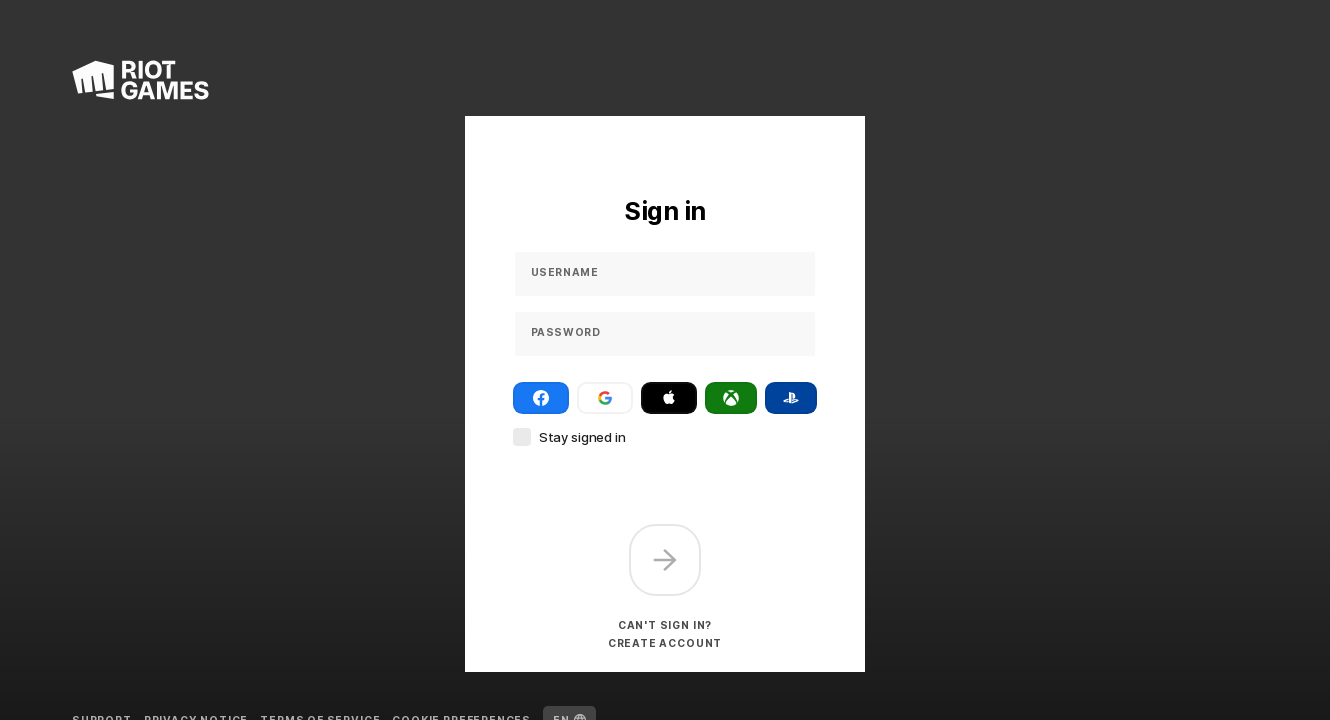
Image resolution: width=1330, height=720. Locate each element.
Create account (665, 643)
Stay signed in (582, 437)
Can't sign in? (665, 625)
